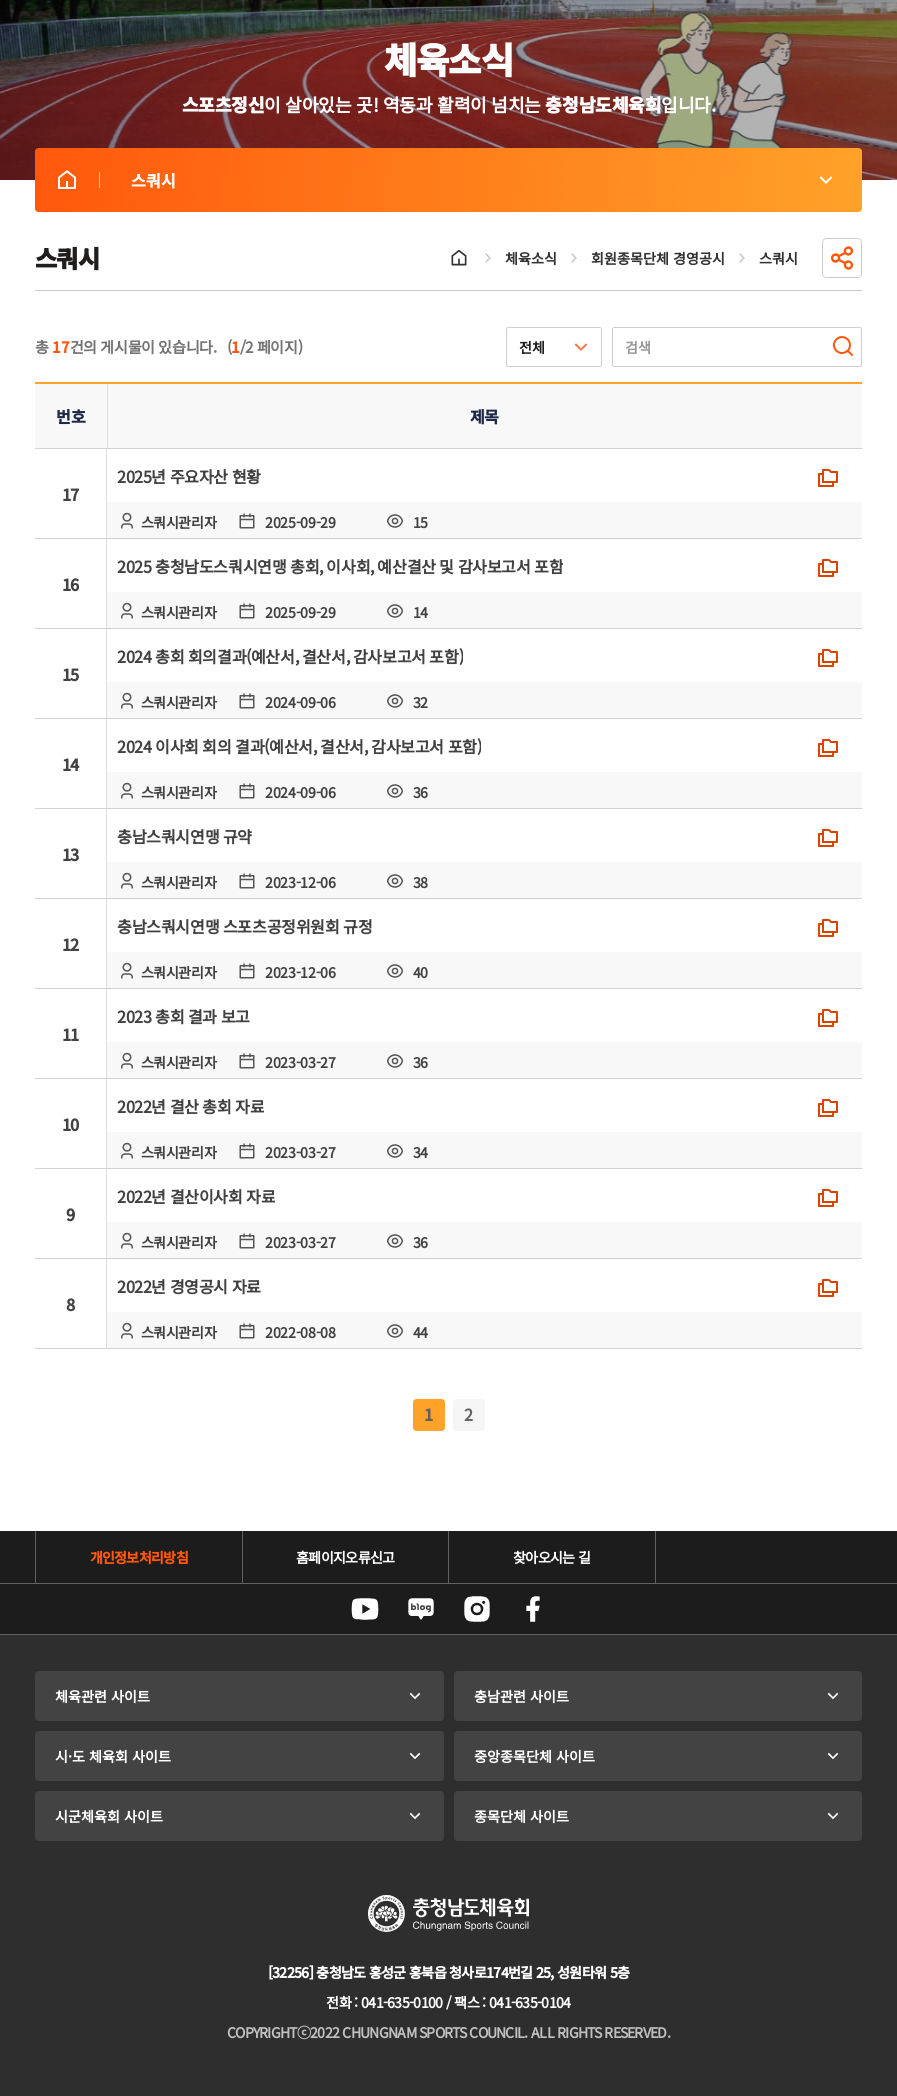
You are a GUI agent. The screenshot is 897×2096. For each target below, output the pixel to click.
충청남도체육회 (448, 1913)
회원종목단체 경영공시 (658, 258)
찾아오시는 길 (551, 1557)
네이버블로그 (421, 1609)
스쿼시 (67, 180)
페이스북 (533, 1609)
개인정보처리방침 (139, 1557)
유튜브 (365, 1609)
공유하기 (842, 258)
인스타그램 (477, 1609)
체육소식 (531, 258)
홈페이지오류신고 (345, 1557)
